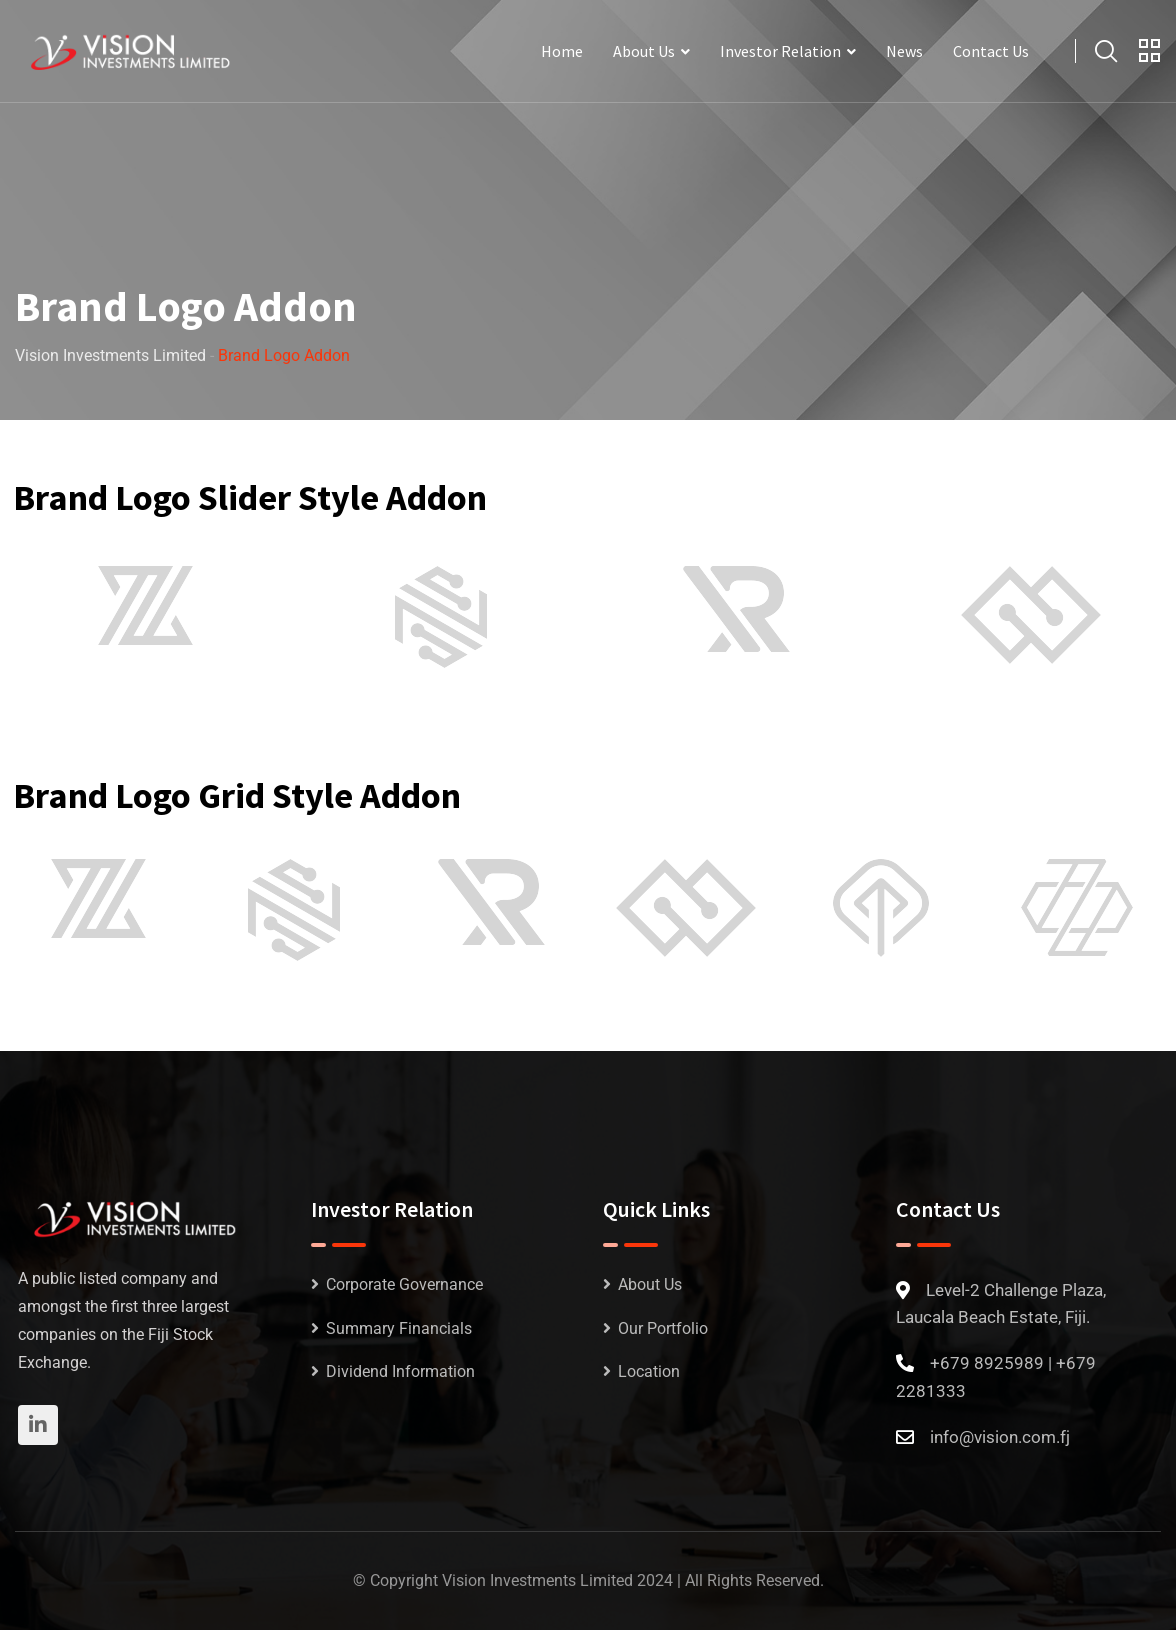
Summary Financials (399, 1328)
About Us (644, 51)
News (904, 51)
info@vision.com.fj (1000, 1437)
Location (649, 1371)
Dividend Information (400, 1371)
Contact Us (991, 51)
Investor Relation (780, 51)
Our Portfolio (663, 1328)
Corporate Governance (404, 1284)
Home (562, 51)
